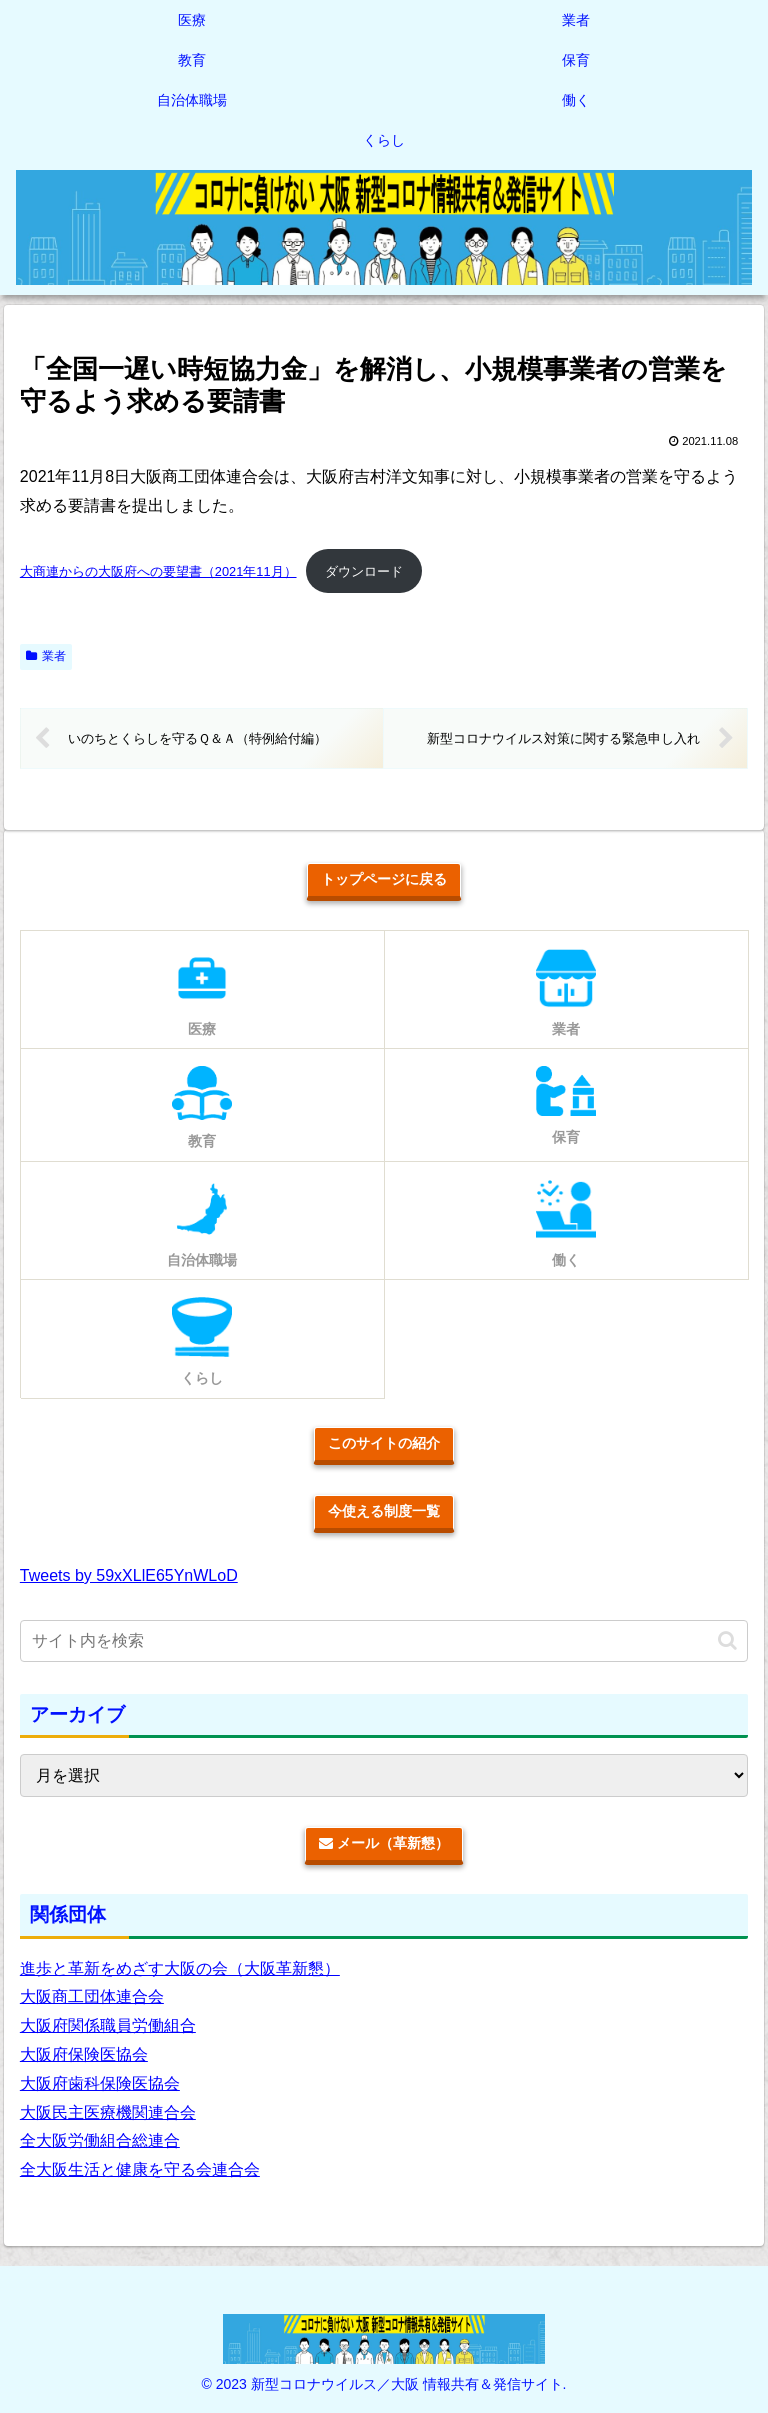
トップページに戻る (384, 879)
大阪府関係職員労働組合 (108, 2025)
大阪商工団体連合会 (92, 1996)
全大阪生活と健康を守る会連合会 (140, 2169)
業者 (46, 656)
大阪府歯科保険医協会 (100, 2083)
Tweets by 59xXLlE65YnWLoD (129, 1575)
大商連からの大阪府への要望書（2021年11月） (158, 571)
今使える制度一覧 (384, 1511)
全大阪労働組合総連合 (100, 2140)
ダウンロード (364, 571)
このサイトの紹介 (384, 1443)
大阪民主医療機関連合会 (108, 2112)
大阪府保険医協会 (84, 2054)
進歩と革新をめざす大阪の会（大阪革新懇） (180, 1968)
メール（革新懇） (384, 1843)
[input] (384, 1641)
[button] (727, 1640)
